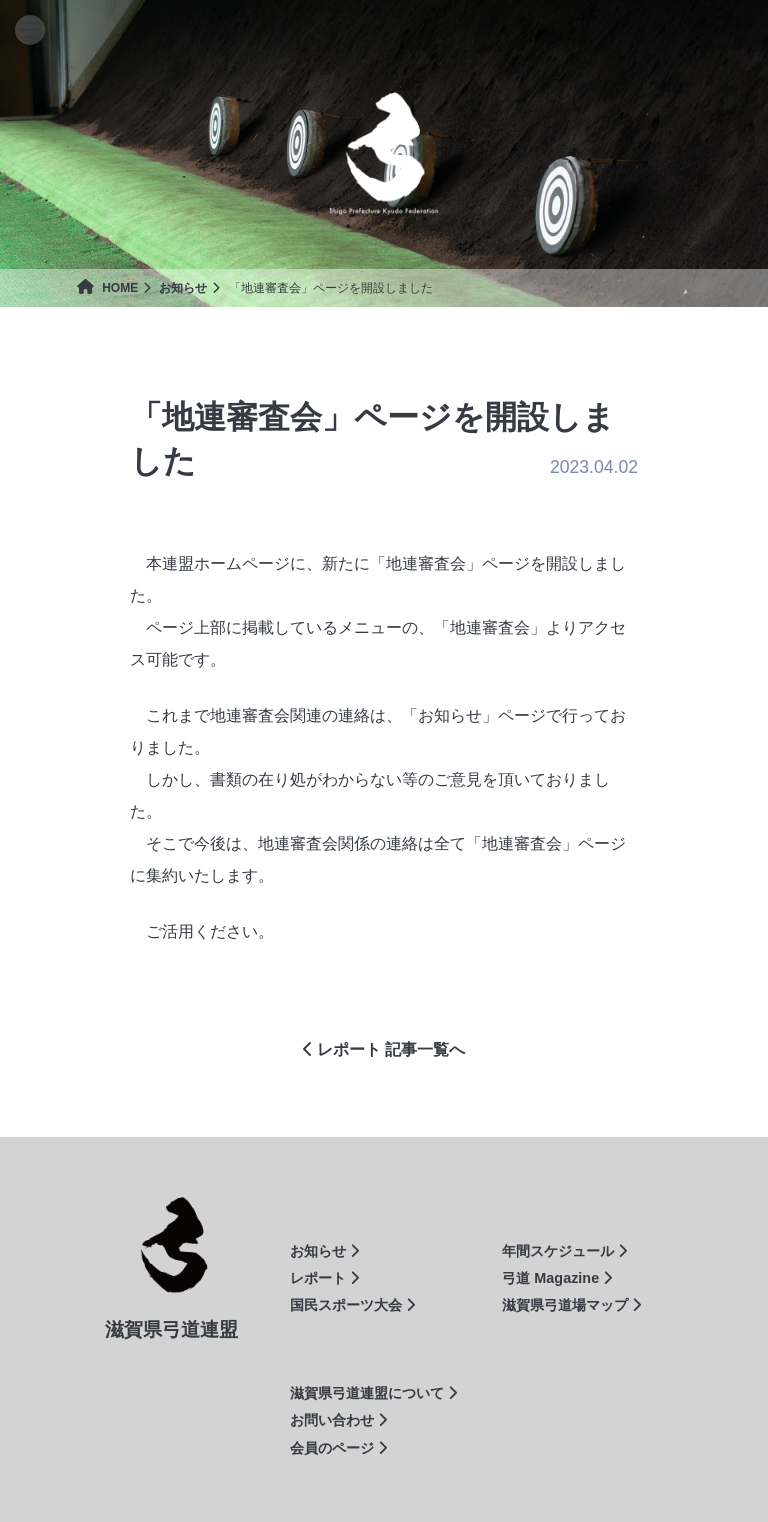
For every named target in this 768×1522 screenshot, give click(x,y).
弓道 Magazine (557, 1278)
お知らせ (183, 288)
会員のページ (338, 1448)
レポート (324, 1278)
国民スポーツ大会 (352, 1305)
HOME (107, 288)
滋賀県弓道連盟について (373, 1393)
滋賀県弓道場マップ (571, 1305)
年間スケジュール (564, 1251)
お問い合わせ (338, 1420)
